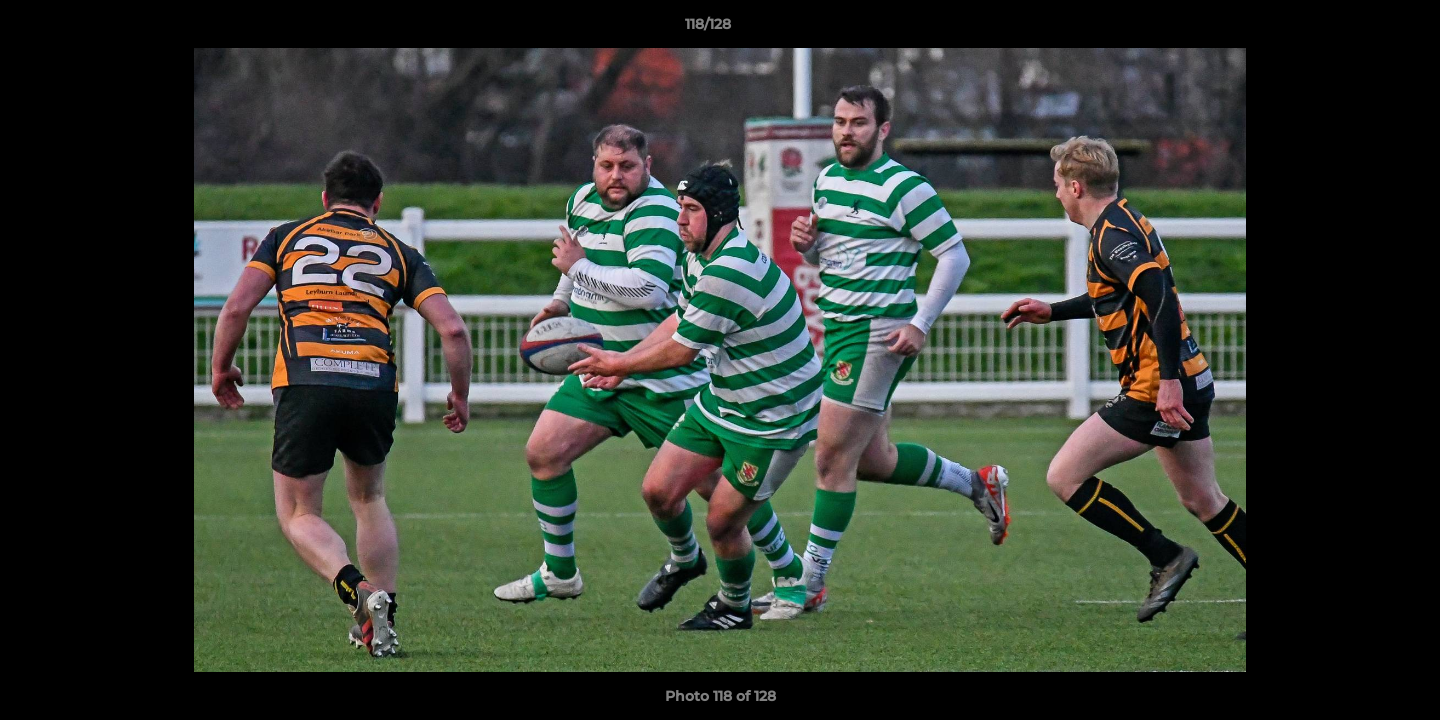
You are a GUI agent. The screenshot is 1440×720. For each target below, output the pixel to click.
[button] (1356, 29)
